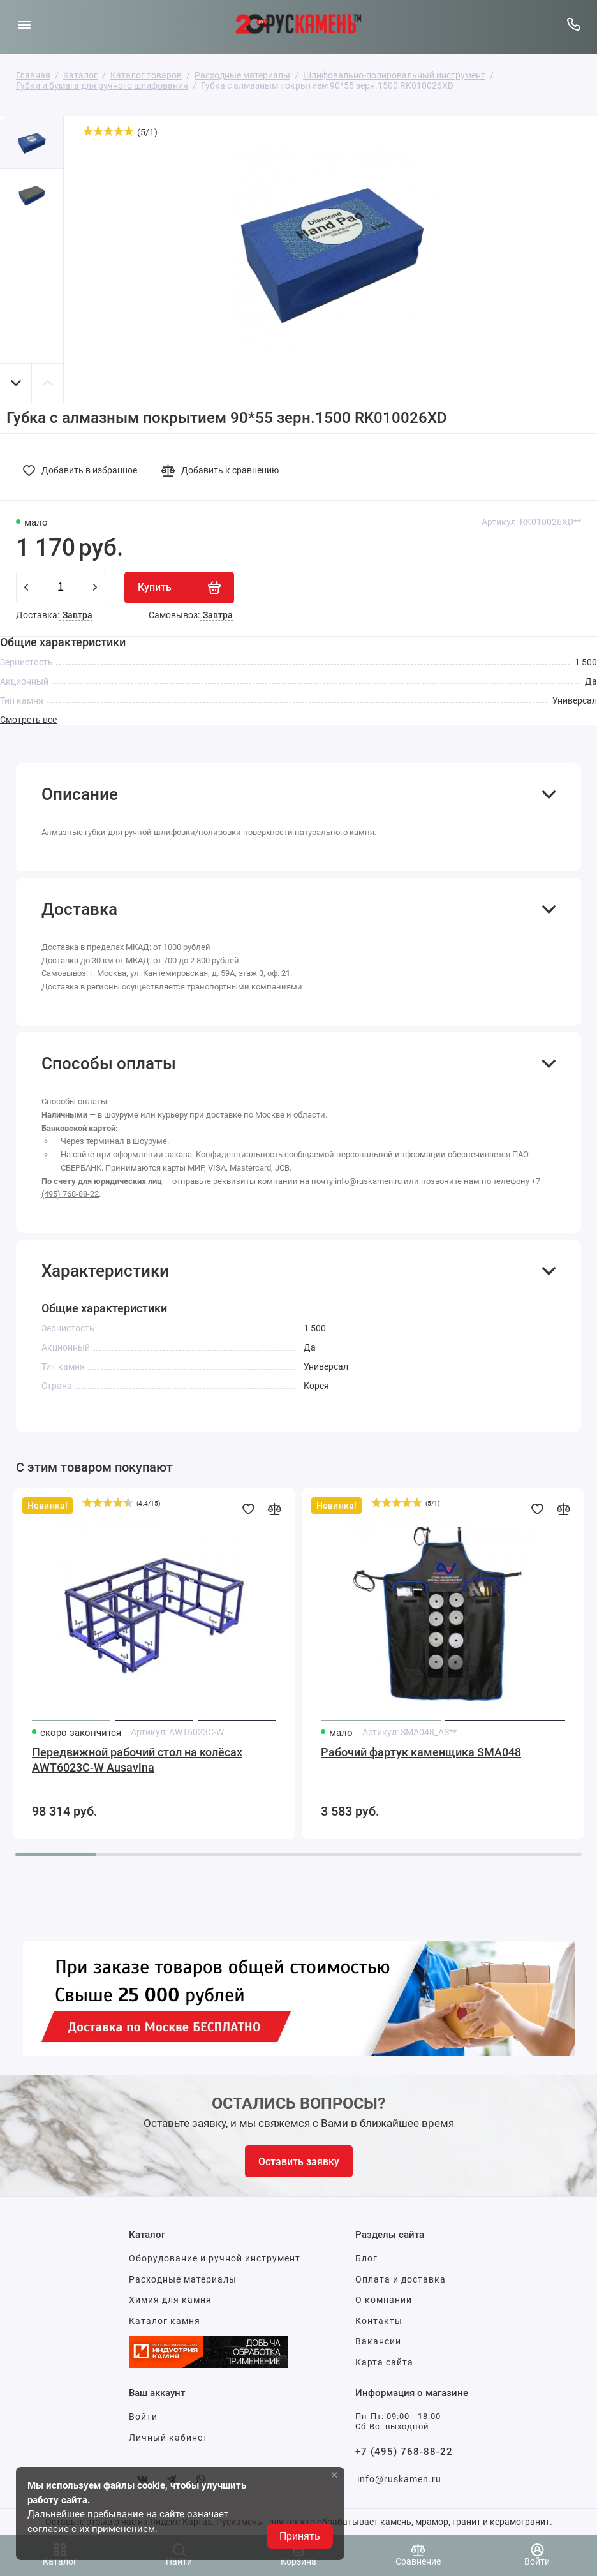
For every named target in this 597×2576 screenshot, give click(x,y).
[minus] (26, 587)
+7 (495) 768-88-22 (404, 2451)
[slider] (108, 131)
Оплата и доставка (400, 2279)
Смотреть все (28, 719)
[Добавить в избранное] (83, 470)
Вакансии (378, 2341)
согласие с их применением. (92, 2529)
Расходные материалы (183, 2279)
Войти (143, 2416)
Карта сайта (384, 2362)
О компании (383, 2300)
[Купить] (179, 587)
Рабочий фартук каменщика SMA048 (421, 1752)
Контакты (378, 2321)
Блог (366, 2258)
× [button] (334, 2474)
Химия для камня (170, 2300)
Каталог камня (164, 2321)
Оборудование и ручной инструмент (214, 2258)
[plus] (95, 587)
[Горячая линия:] (573, 24)
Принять (299, 2536)
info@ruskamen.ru (368, 1181)
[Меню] (24, 24)
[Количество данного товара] (60, 587)
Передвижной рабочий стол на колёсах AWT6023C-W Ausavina (137, 1759)
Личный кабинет (168, 2437)
